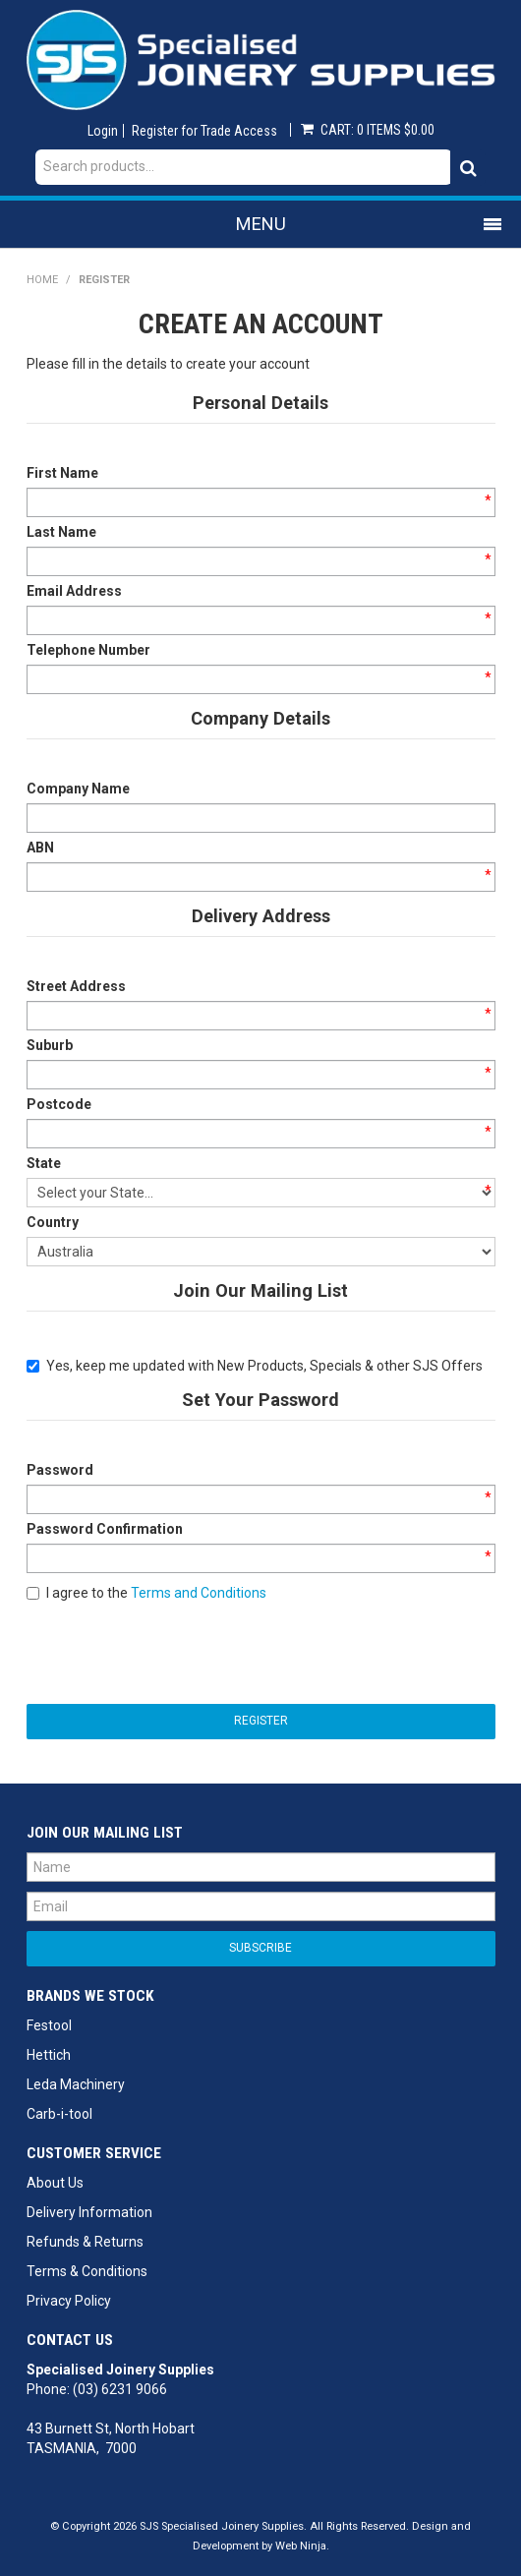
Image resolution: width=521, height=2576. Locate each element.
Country (53, 1222)
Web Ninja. (302, 2546)
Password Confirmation (105, 1529)
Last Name (61, 532)
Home (42, 279)
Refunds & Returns (85, 2242)
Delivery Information (89, 2212)
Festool (49, 2025)
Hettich (49, 2055)
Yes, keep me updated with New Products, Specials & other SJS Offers (255, 1366)
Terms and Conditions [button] (198, 1593)
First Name (62, 473)
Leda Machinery (76, 2084)
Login (102, 131)
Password (60, 1470)
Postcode (59, 1104)
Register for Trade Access (204, 131)
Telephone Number (88, 650)
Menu (261, 223)
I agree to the (146, 1593)
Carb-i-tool (59, 2114)
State (44, 1163)
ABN (40, 847)
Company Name (78, 788)
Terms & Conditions (87, 2271)
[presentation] (176, 1650)
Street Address (76, 986)
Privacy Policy (69, 2301)
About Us (55, 2183)
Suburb (50, 1045)
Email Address (74, 591)
